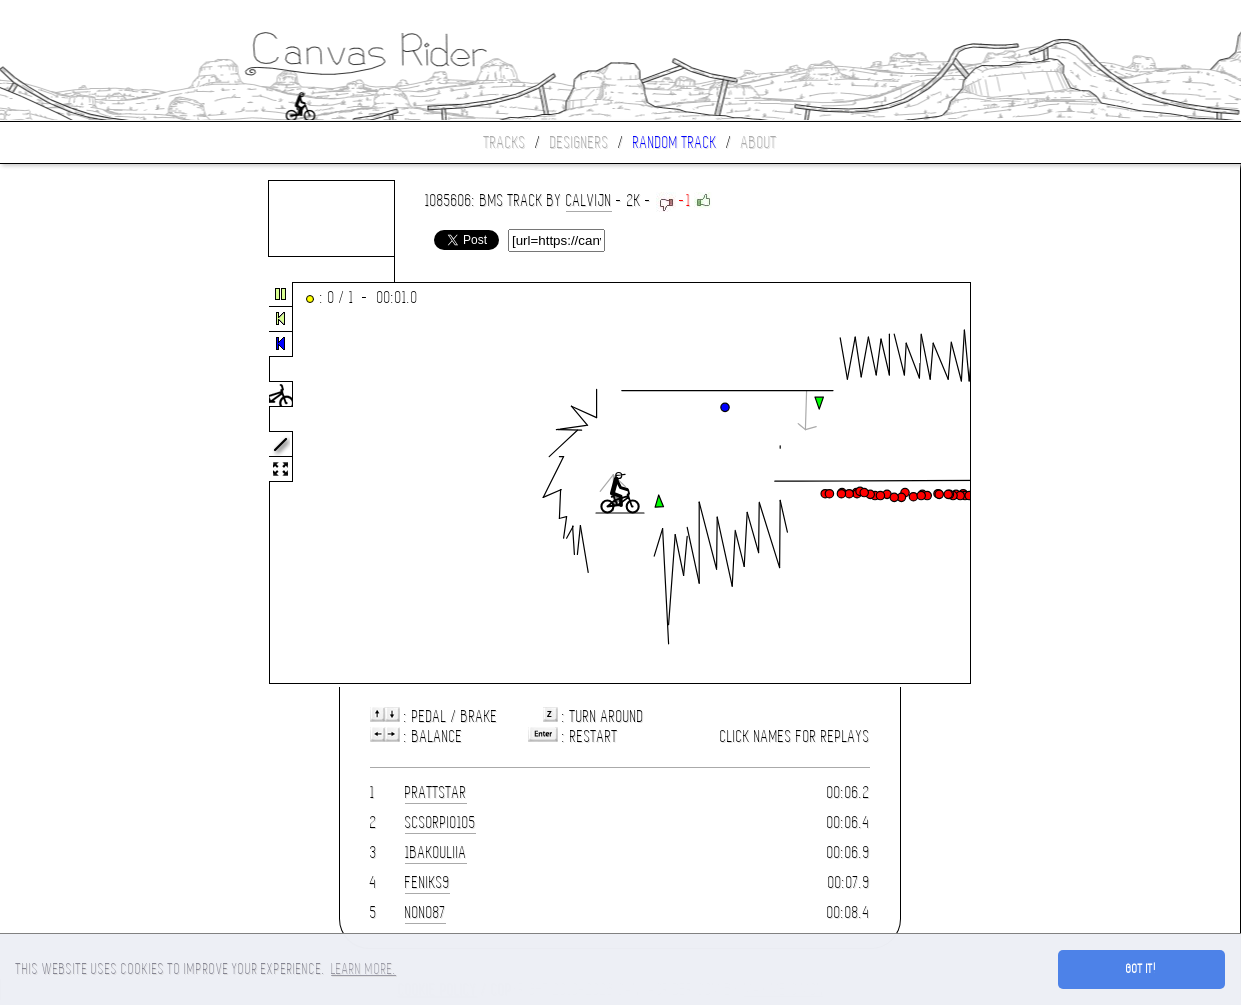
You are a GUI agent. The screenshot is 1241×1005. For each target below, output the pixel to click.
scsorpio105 (440, 822)
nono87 (425, 912)
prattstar (436, 792)
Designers (579, 142)
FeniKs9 (427, 882)
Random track (675, 142)
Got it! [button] (1141, 969)
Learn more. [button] (363, 969)
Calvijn (589, 200)
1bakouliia (436, 852)
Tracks (505, 142)
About (759, 142)
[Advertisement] (84, 484)
